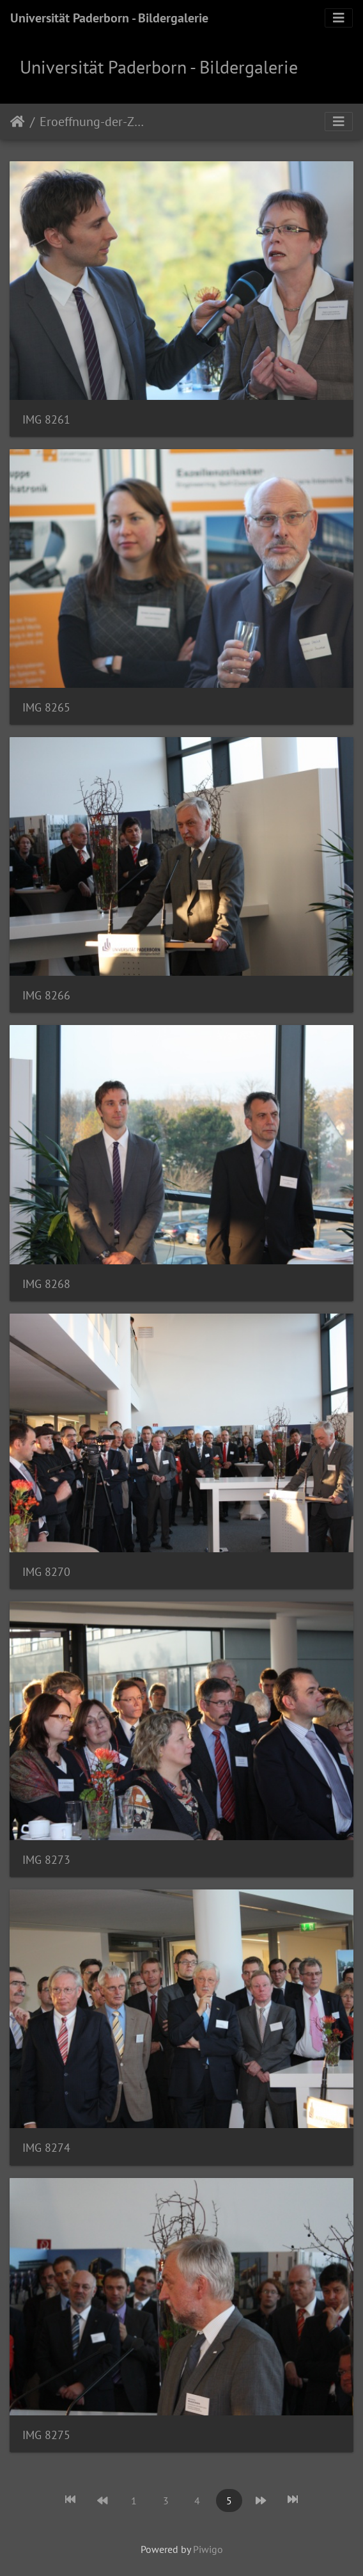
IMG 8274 (46, 2147)
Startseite (17, 121)
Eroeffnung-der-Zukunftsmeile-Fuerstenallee (93, 121)
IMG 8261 (46, 419)
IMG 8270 (46, 1571)
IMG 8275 (46, 2435)
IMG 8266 (46, 995)
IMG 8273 (46, 1859)
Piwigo (208, 2549)
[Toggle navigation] (339, 18)
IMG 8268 (46, 1284)
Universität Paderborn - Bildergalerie (109, 18)
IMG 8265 (46, 707)
